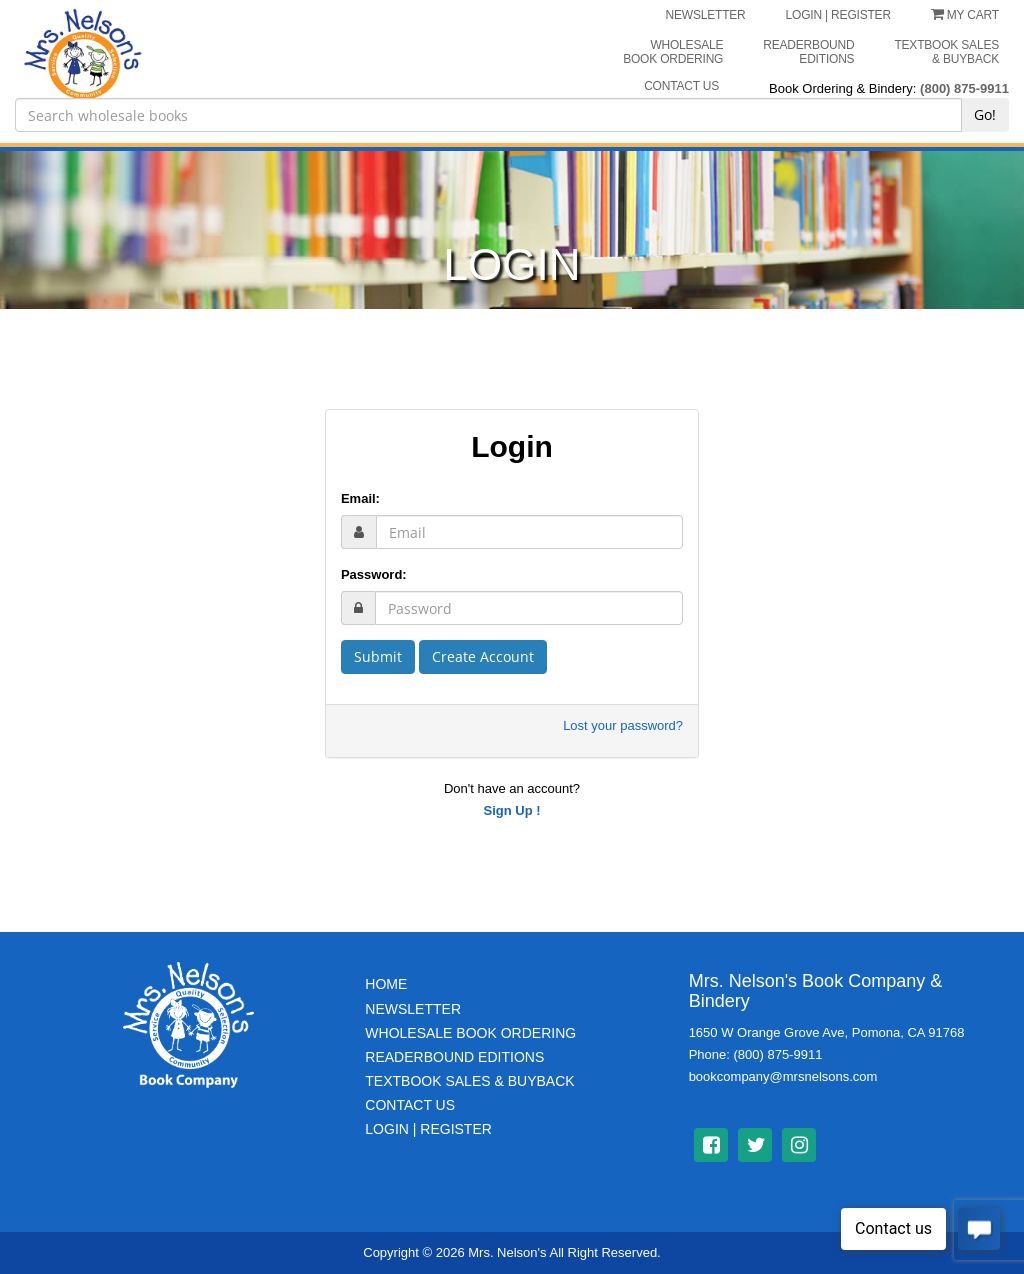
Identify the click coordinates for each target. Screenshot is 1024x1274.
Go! (985, 114)
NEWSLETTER (706, 15)
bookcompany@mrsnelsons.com (783, 1076)
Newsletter (413, 1009)
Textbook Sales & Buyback (946, 52)
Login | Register (428, 1129)
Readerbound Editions (808, 52)
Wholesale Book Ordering (673, 52)
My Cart (965, 15)
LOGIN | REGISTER (838, 15)
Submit (378, 656)
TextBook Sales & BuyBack (469, 1081)
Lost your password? (623, 725)
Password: (374, 574)
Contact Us (410, 1105)
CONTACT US (681, 86)
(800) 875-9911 (964, 88)
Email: (360, 498)
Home (386, 984)
